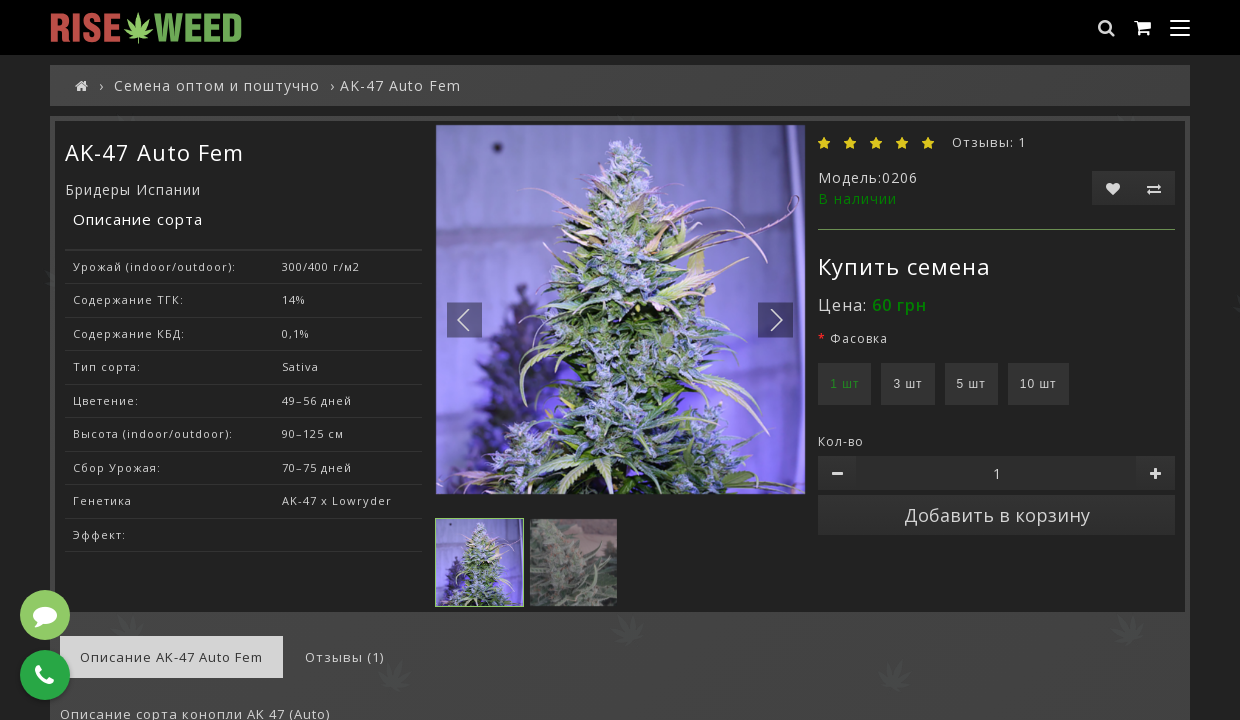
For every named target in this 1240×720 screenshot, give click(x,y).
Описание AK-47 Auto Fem (171, 657)
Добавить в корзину (997, 515)
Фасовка (859, 338)
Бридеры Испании (133, 189)
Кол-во (841, 441)
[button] (775, 319)
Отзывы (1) (344, 657)
